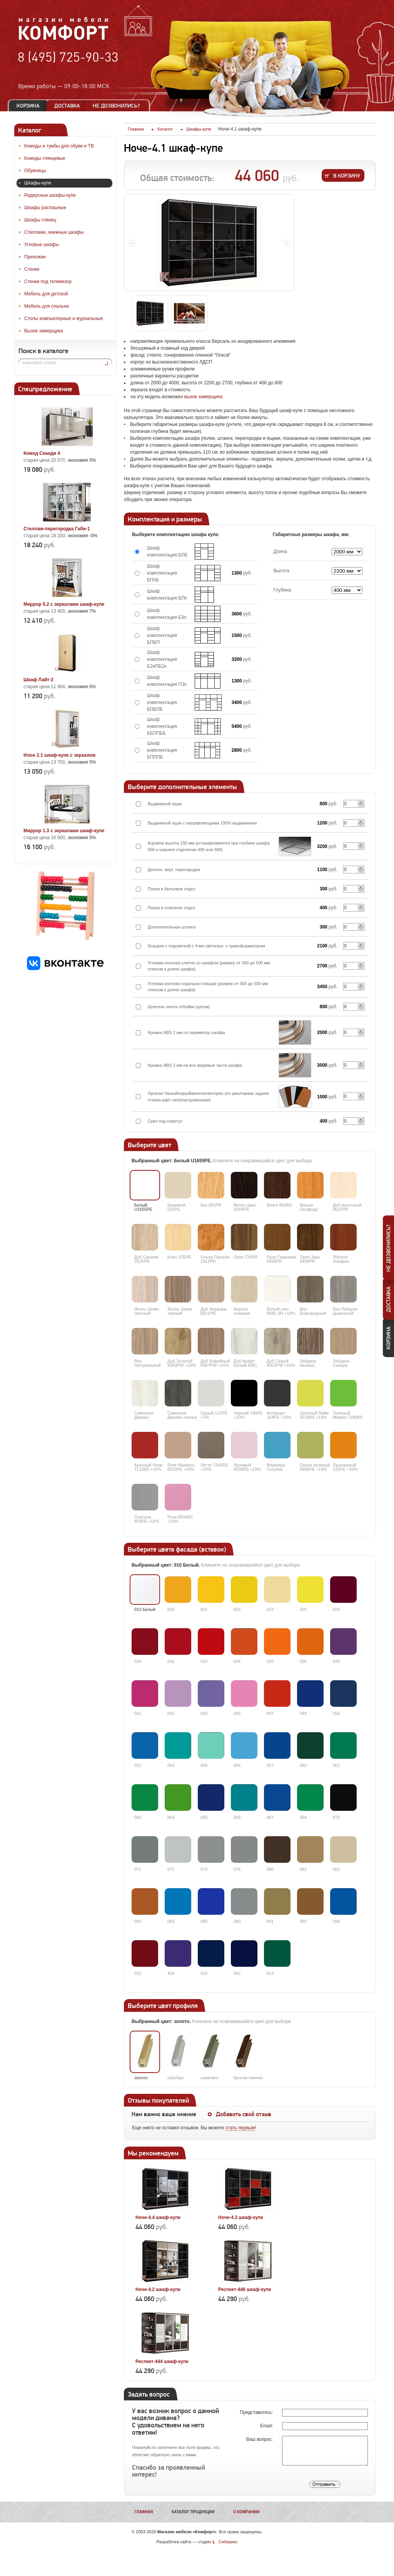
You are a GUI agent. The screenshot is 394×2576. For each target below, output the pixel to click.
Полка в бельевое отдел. (172, 889)
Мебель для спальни (46, 306)
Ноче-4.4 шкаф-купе (157, 2217)
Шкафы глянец (40, 220)
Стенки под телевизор (48, 281)
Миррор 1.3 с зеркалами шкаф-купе (63, 830)
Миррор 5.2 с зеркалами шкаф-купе (63, 604)
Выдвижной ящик (165, 803)
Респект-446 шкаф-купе (244, 2289)
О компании (246, 2512)
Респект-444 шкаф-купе (162, 2361)
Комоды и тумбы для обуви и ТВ (59, 146)
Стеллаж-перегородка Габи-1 (56, 528)
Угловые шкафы (41, 244)
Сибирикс (228, 2541)
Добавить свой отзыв (243, 2114)
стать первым (240, 2127)
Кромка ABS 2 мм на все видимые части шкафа (195, 1065)
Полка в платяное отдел (171, 907)
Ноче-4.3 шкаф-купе (240, 2217)
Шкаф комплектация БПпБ (162, 573)
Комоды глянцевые (44, 158)
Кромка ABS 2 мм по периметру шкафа (186, 1032)
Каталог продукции (193, 2512)
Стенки (31, 269)
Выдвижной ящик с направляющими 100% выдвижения (202, 823)
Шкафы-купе (37, 183)
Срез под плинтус (165, 1121)
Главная (143, 2512)
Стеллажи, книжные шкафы (54, 232)
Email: (267, 2426)
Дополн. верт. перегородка (174, 869)
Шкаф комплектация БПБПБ (162, 702)
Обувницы (35, 170)
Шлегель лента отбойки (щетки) (179, 1006)
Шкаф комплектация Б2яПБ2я (162, 659)
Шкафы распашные (45, 207)
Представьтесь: (257, 2412)
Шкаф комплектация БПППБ (162, 750)
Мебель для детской (46, 294)
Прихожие (35, 257)
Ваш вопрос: (260, 2439)
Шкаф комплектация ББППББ (162, 726)
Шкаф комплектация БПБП (162, 635)
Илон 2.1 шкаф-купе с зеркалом (59, 755)
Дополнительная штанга (171, 927)
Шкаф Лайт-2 (38, 679)
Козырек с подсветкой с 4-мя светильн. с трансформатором (206, 946)
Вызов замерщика (43, 331)
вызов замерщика (203, 396)
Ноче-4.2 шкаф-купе (157, 2289)
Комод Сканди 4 (41, 453)
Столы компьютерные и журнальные (63, 318)
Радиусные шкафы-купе (50, 195)
